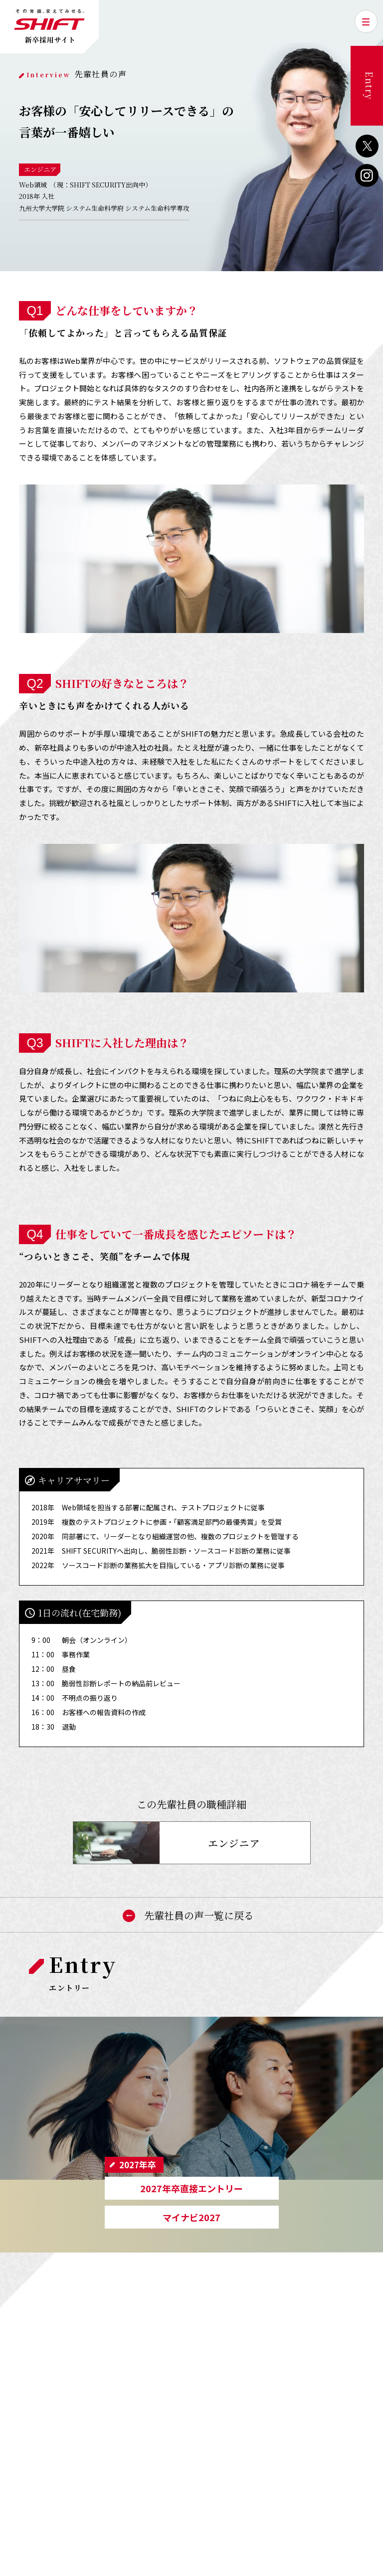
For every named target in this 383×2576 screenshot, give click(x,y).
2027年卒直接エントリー (191, 2188)
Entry (369, 85)
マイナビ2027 (191, 2217)
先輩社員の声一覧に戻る (191, 1915)
